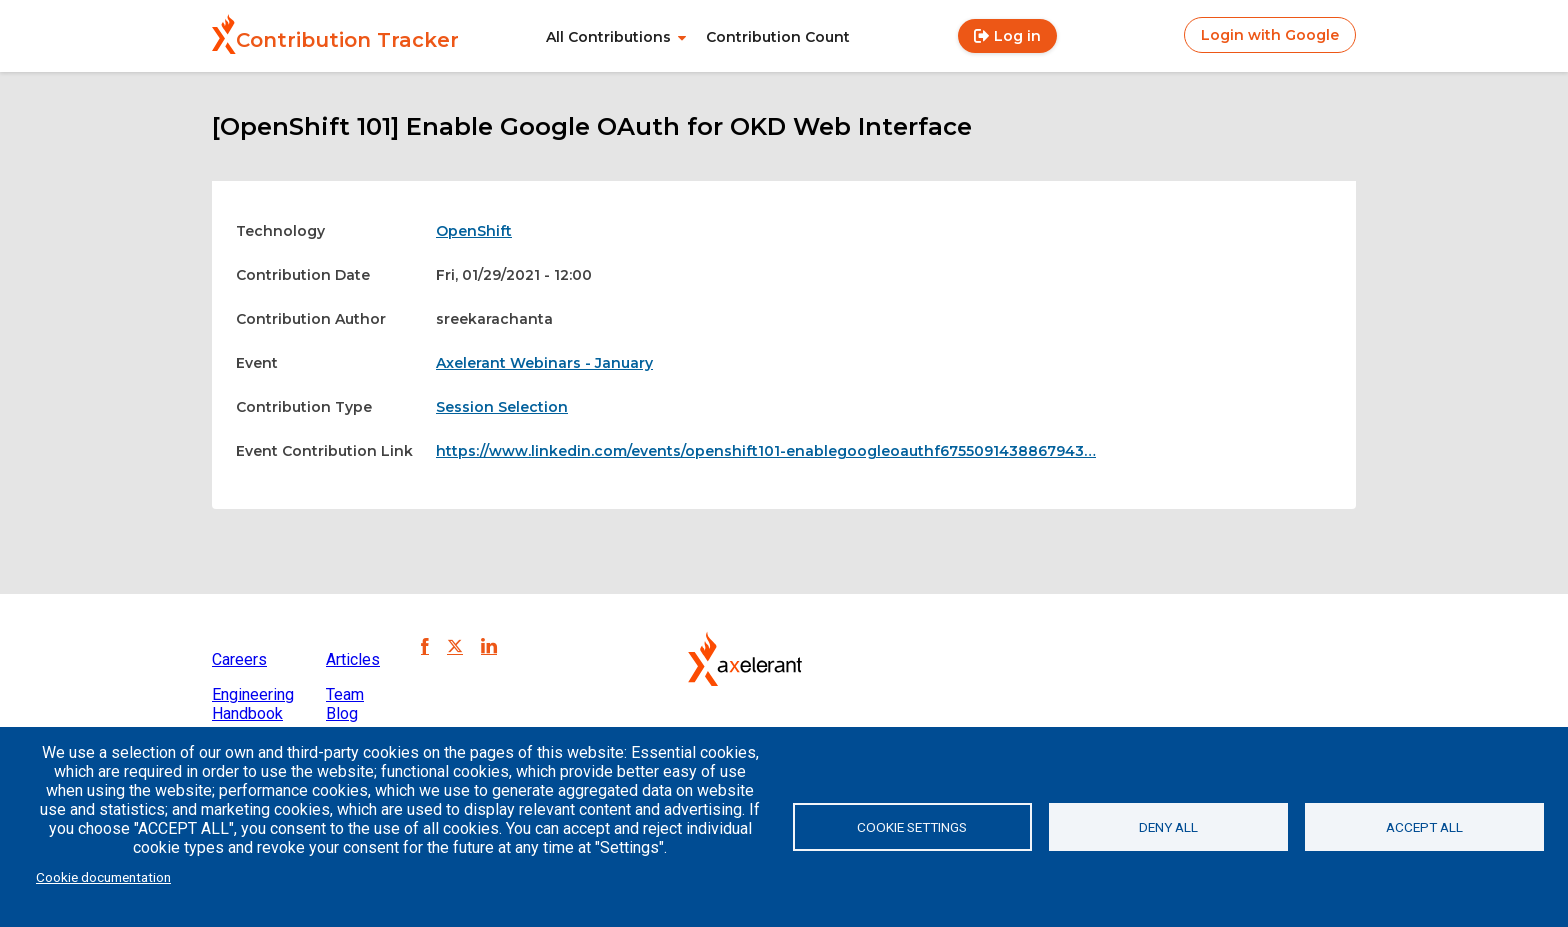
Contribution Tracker (347, 40)
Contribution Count (778, 37)
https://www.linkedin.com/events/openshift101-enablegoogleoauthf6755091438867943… (766, 451)
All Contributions (608, 37)
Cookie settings (912, 827)
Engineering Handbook (253, 704)
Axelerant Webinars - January (544, 363)
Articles (353, 659)
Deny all (1168, 827)
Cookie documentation (103, 877)
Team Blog (345, 704)
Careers (239, 659)
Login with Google (1270, 35)
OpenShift (474, 231)
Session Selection (502, 407)
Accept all (1424, 827)
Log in (1017, 36)
